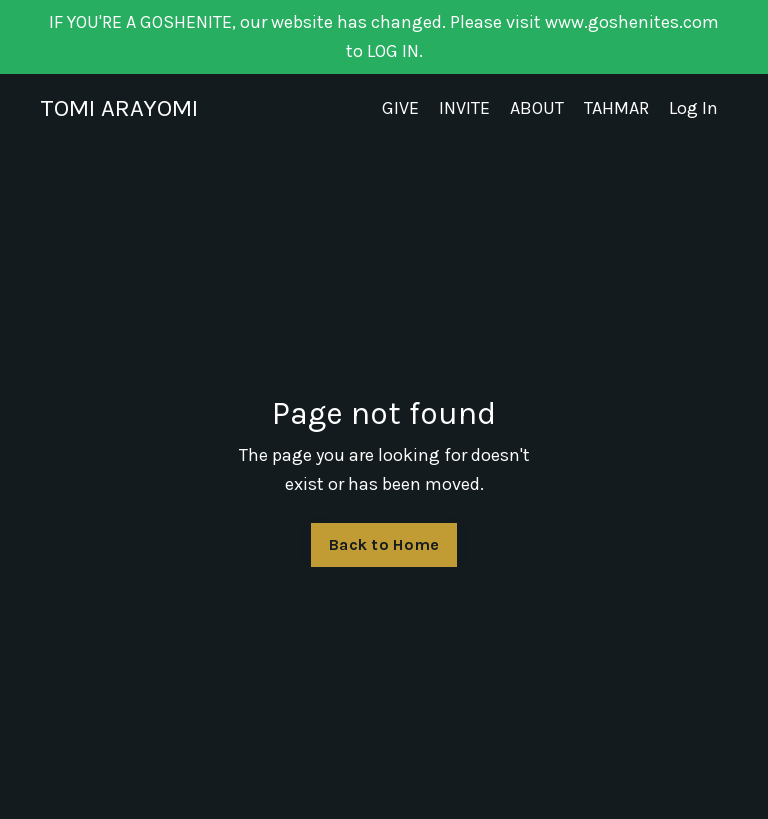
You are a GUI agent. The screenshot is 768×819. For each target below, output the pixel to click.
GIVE (400, 108)
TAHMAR (616, 108)
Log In (693, 108)
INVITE (464, 108)
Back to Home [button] (384, 544)
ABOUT (537, 108)
